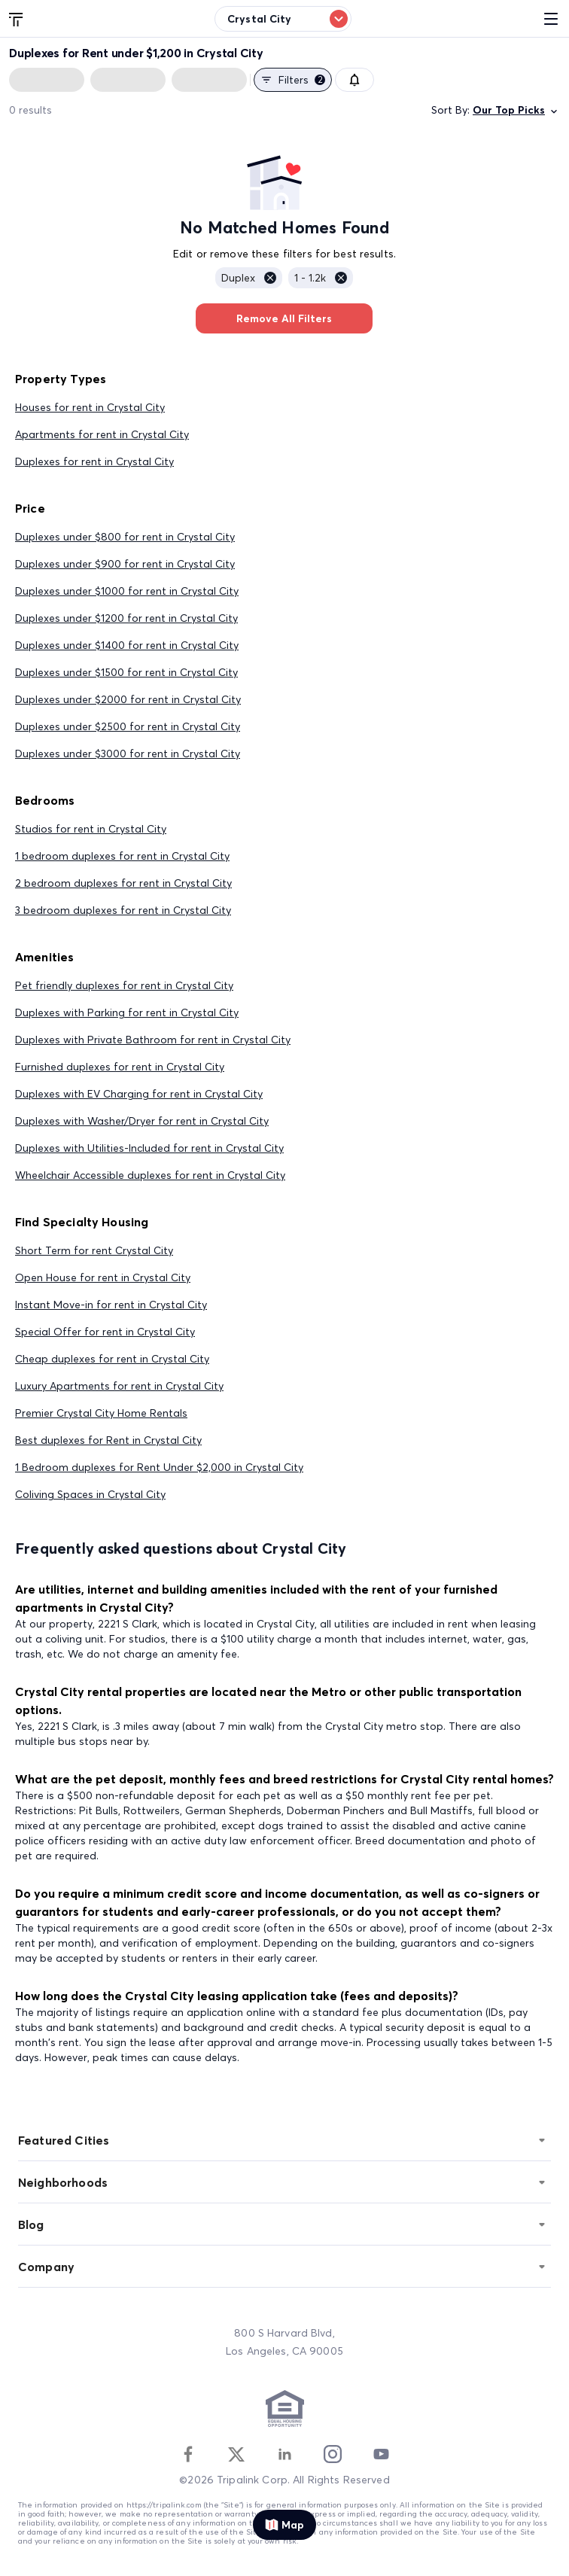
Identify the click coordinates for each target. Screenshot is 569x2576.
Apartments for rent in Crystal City (102, 434)
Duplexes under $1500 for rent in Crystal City (126, 672)
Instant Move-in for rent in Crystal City (111, 1304)
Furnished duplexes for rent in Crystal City (119, 1066)
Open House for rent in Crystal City (102, 1277)
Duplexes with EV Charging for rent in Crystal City (139, 1094)
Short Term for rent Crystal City (94, 1250)
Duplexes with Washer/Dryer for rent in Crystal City (142, 1121)
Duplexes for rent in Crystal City (94, 461)
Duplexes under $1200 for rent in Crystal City (126, 618)
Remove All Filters (284, 318)
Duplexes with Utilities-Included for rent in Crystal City (149, 1148)
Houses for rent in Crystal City (90, 407)
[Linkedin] (284, 2454)
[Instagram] (333, 2454)
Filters (292, 80)
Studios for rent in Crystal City (90, 829)
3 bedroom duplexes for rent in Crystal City (123, 910)
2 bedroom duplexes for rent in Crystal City (123, 883)
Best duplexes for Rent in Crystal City (108, 1440)
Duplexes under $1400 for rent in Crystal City (127, 645)
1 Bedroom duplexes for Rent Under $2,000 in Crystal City (159, 1467)
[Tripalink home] (16, 18)
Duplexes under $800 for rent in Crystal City (125, 537)
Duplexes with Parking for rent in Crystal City (127, 1012)
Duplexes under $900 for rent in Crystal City (125, 564)
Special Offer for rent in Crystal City (105, 1331)
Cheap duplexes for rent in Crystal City (112, 1359)
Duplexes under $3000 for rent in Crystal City (127, 753)
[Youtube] (381, 2454)
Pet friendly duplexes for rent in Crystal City (124, 985)
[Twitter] (236, 2454)
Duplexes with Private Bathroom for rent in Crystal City (153, 1039)
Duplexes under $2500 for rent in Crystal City (127, 726)
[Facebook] (188, 2454)
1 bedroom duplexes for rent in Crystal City (122, 856)
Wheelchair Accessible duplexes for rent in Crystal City (150, 1175)
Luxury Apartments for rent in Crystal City (119, 1386)
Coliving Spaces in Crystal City (90, 1494)
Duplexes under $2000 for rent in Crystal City (128, 699)
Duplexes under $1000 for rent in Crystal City (127, 591)
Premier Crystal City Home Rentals (101, 1413)
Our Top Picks (516, 110)
